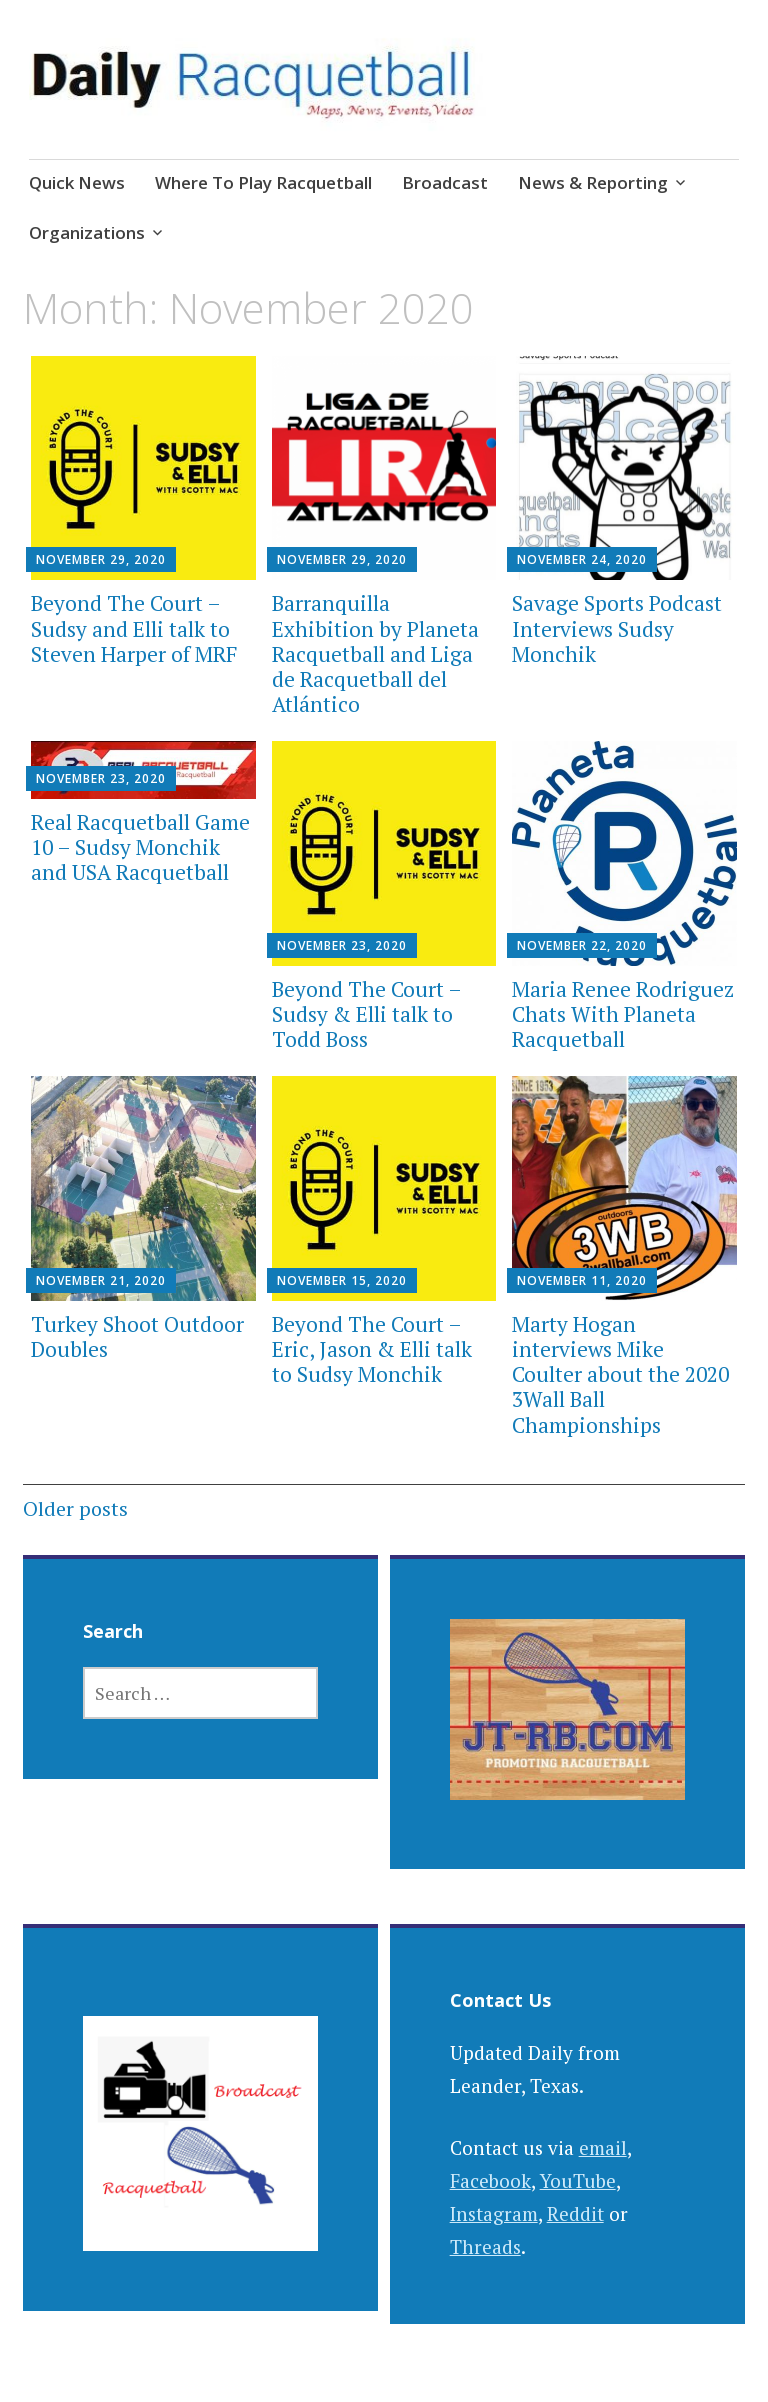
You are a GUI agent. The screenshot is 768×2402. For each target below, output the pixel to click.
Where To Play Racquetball (263, 182)
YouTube (578, 2180)
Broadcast (445, 182)
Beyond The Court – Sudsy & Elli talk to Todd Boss (366, 1014)
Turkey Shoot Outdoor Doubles (137, 1336)
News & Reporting (593, 182)
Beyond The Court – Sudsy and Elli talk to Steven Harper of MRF (134, 628)
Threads (485, 2246)
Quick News (77, 182)
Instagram (494, 2213)
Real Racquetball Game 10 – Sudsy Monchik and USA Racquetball (140, 847)
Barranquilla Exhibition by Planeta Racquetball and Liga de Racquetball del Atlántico (375, 653)
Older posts (75, 1508)
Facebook (490, 2180)
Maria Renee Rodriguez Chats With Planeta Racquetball (623, 1014)
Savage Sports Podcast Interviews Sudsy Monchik (617, 628)
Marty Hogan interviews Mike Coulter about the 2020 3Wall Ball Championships (620, 1374)
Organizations (87, 232)
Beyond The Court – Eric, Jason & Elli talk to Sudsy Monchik (372, 1349)
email (603, 2147)
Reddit (575, 2213)
